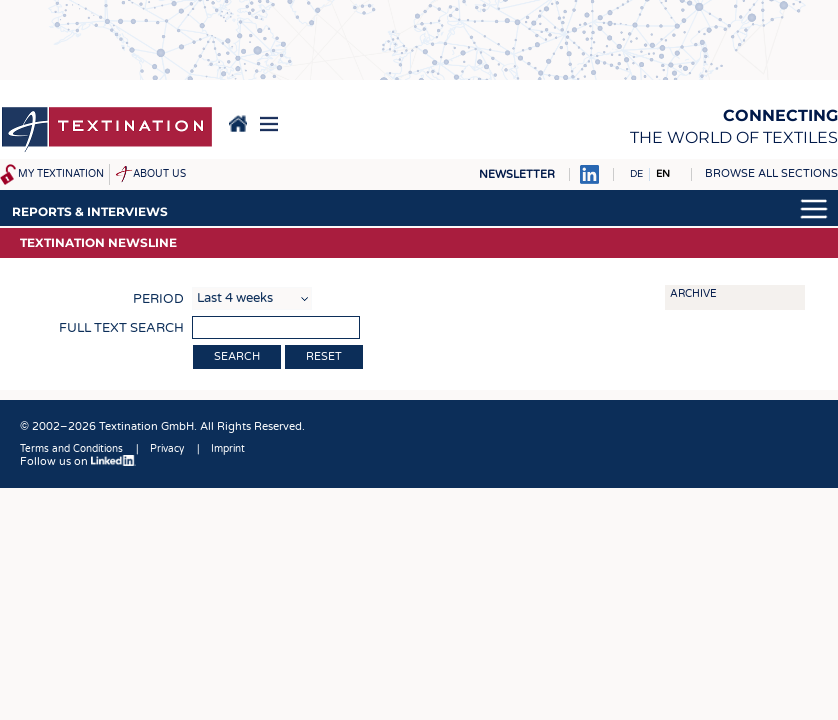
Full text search (121, 328)
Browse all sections (771, 173)
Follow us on (78, 461)
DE (636, 174)
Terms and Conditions (71, 449)
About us (159, 174)
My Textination (61, 174)
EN (663, 174)
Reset (324, 356)
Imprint (228, 449)
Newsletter (517, 174)
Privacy (167, 449)
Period (158, 299)
